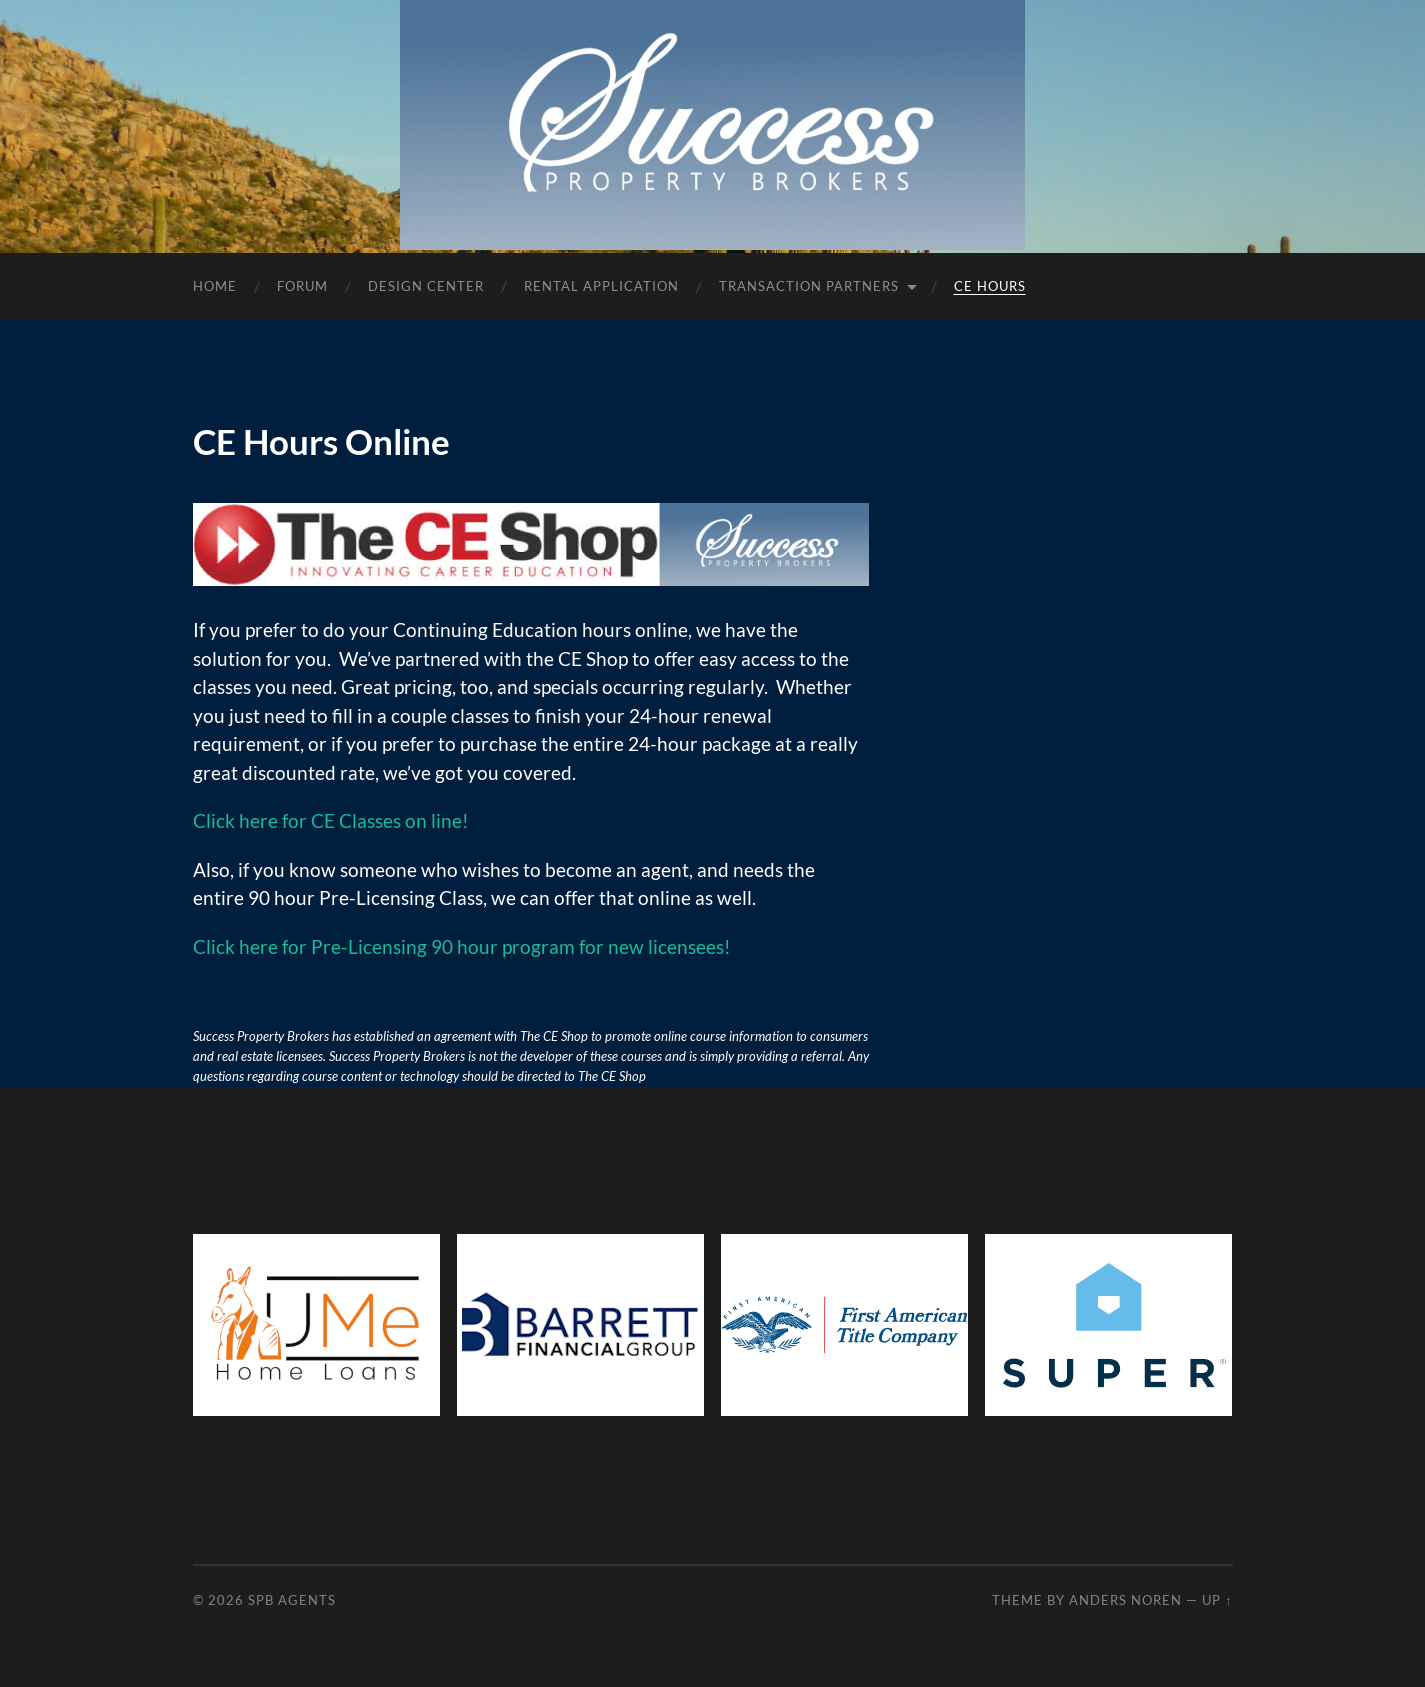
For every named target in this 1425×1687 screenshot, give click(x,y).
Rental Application (601, 286)
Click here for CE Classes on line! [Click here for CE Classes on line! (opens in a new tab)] (331, 820)
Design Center (426, 286)
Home (215, 286)
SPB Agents (292, 1600)
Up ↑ (1217, 1600)
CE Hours (990, 286)
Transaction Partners (809, 286)
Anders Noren (1125, 1600)
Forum (302, 286)
